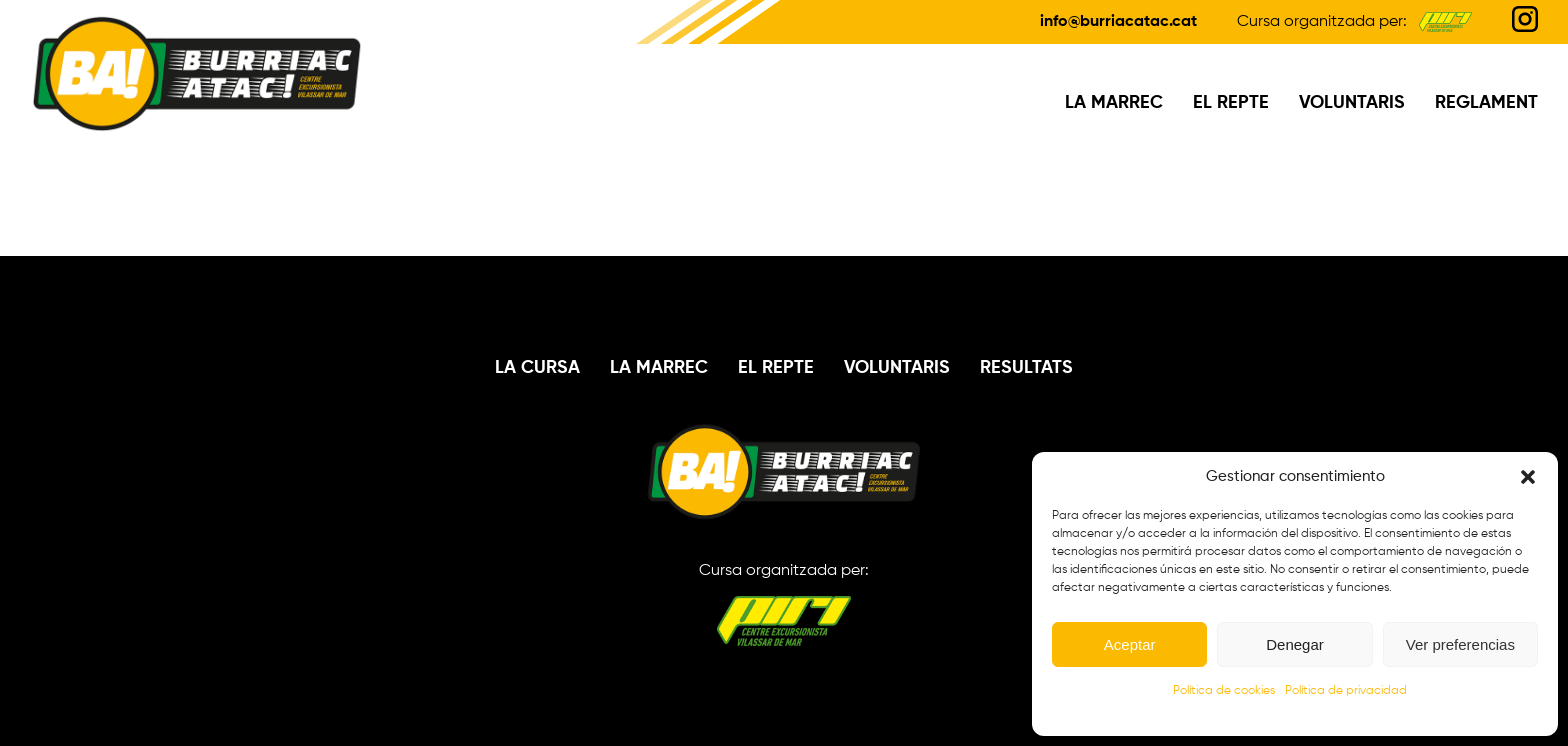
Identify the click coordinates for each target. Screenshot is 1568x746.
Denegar (1295, 644)
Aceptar (1130, 644)
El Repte (1231, 103)
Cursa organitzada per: (784, 604)
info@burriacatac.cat (1118, 22)
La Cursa (537, 368)
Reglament (1486, 103)
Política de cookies (1224, 691)
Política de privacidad (1346, 691)
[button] (1528, 477)
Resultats (1026, 368)
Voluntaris (1352, 103)
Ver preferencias (1460, 644)
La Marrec (1114, 103)
